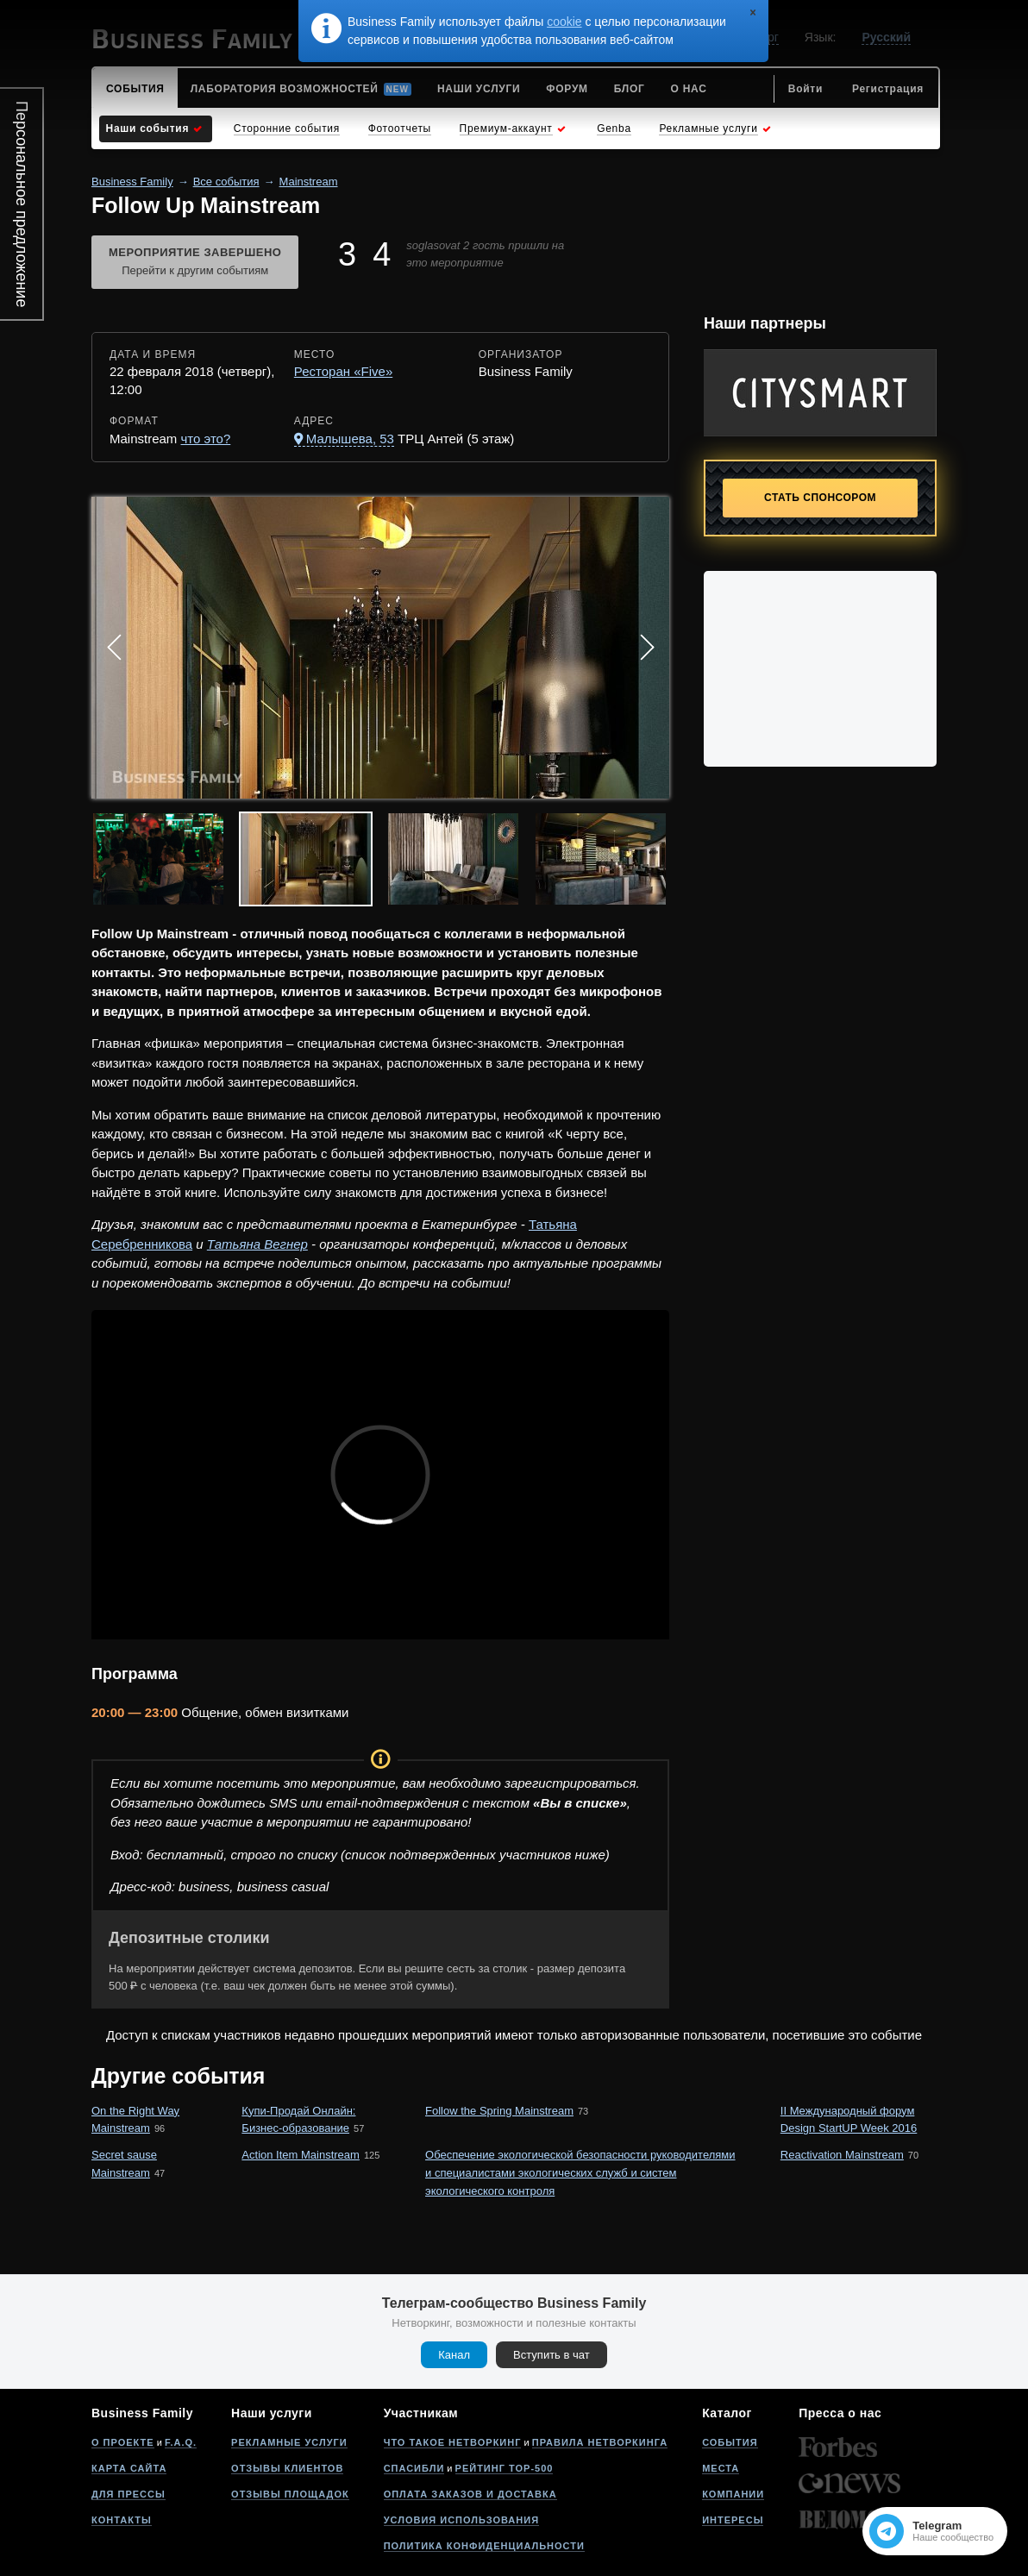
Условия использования (461, 2520)
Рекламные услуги (289, 2442)
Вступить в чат (551, 2354)
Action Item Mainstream (300, 2154)
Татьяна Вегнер (257, 1244)
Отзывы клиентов (287, 2468)
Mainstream (308, 181)
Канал (454, 2354)
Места (720, 2468)
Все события (226, 181)
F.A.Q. (181, 2442)
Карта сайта (128, 2468)
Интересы (732, 2520)
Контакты (121, 2520)
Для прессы (128, 2494)
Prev (114, 647)
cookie (564, 21)
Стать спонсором (820, 498)
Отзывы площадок (290, 2494)
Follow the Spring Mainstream (499, 2110)
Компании (733, 2494)
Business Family (132, 181)
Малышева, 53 (350, 438)
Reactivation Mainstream (842, 2154)
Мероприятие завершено (195, 263)
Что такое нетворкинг (453, 2442)
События (729, 2442)
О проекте (122, 2442)
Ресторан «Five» (343, 371)
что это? (206, 438)
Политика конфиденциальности (484, 2546)
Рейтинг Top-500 (504, 2468)
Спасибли (414, 2468)
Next (647, 647)
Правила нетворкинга (600, 2442)
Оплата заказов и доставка (470, 2494)
